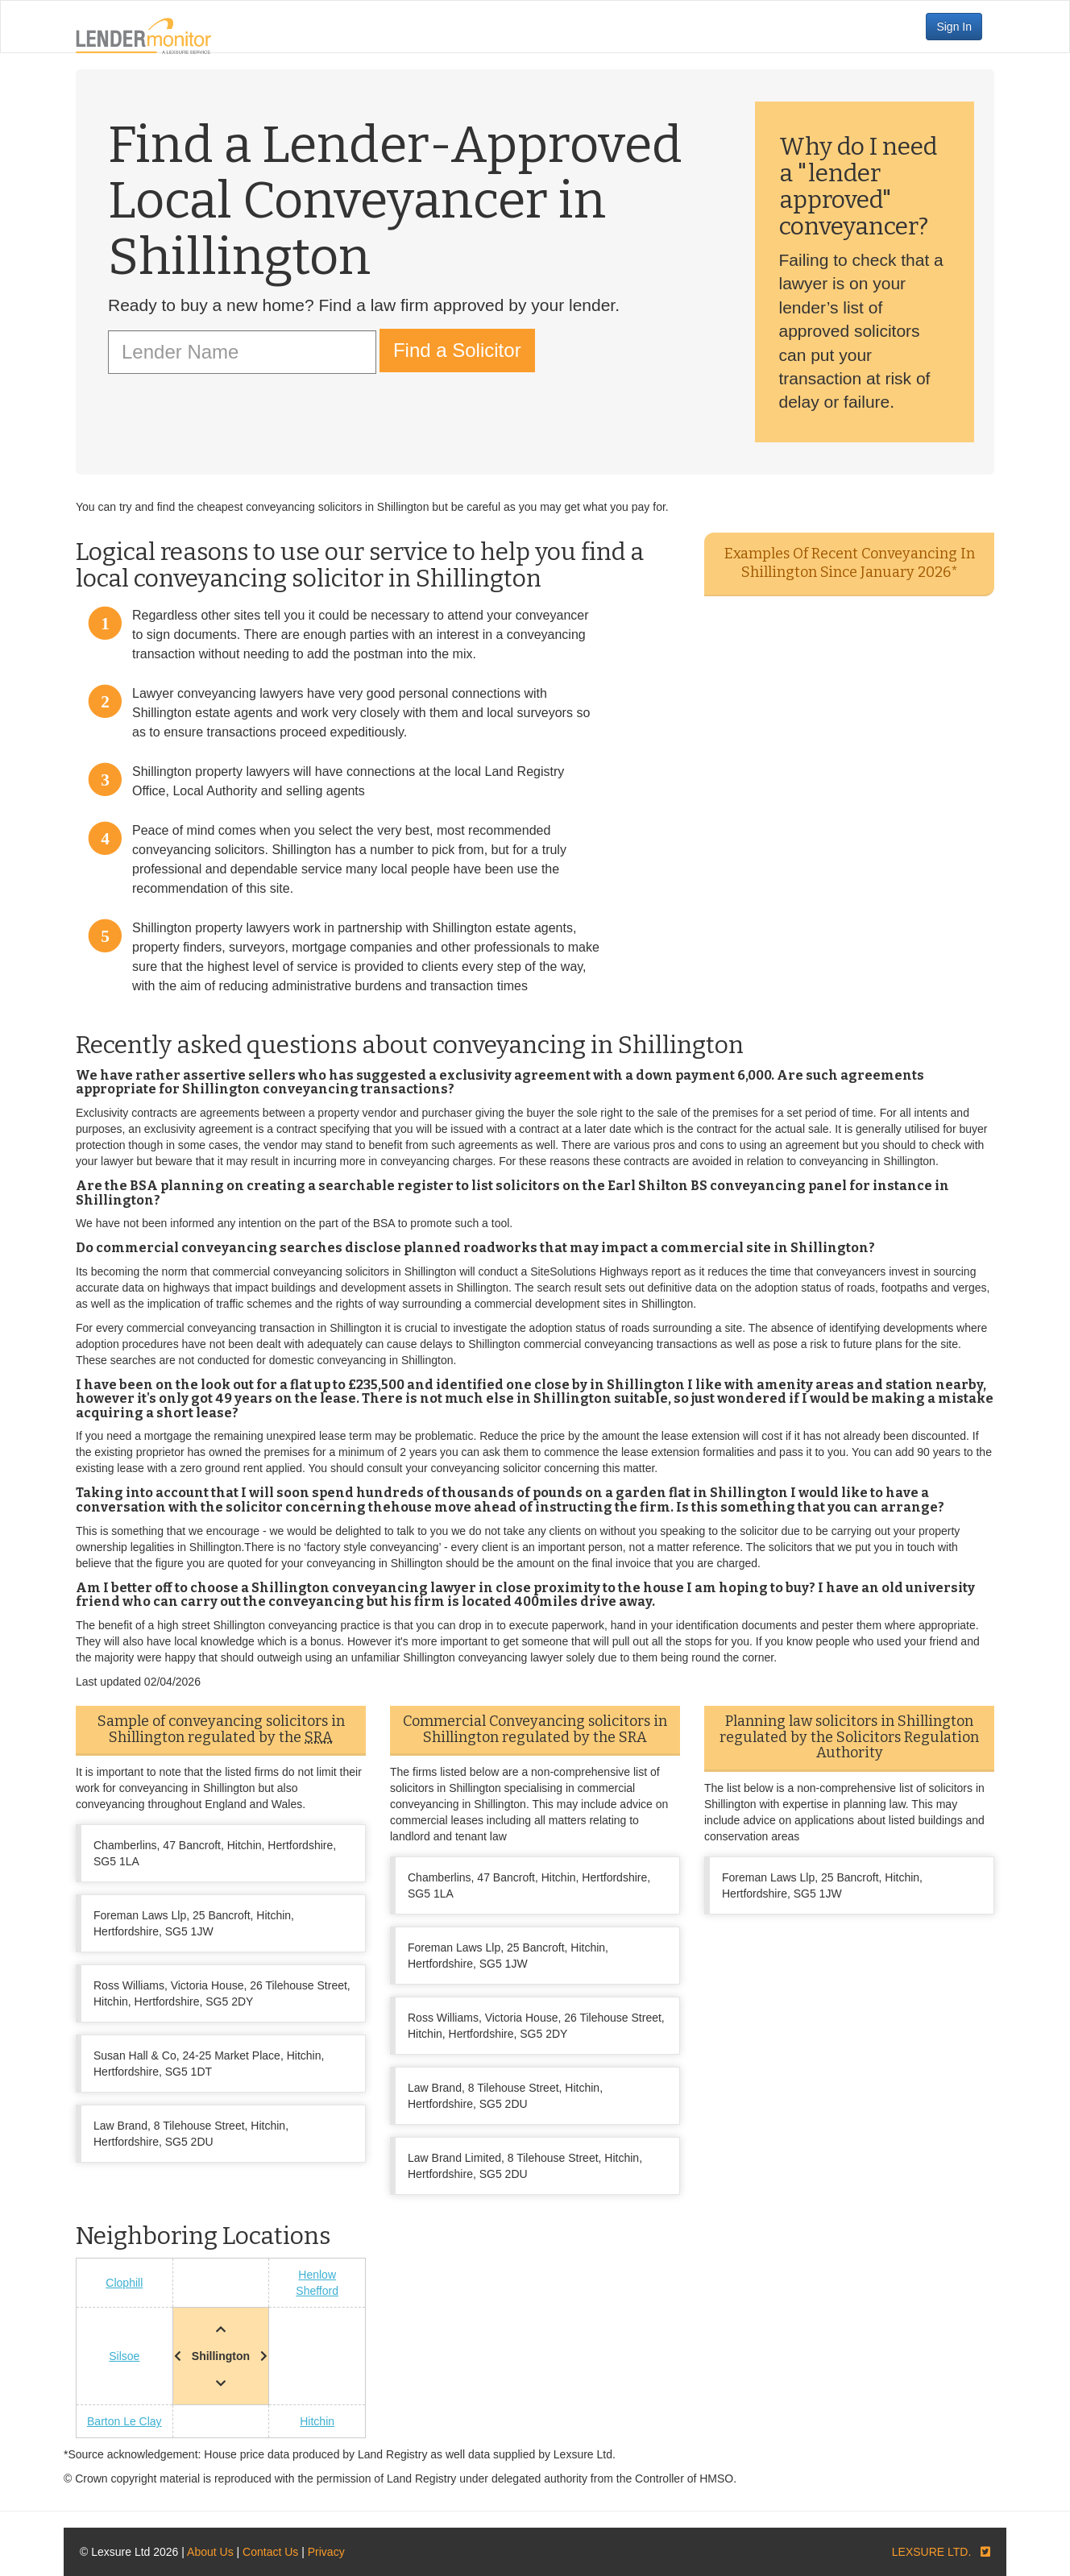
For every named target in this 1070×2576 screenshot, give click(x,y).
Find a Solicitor (457, 350)
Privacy (326, 2551)
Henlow (317, 2274)
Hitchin (317, 2421)
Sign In (954, 26)
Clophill (124, 2282)
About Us (210, 2551)
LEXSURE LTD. (932, 2551)
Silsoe (124, 2356)
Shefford (317, 2290)
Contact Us (270, 2551)
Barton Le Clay (124, 2421)
